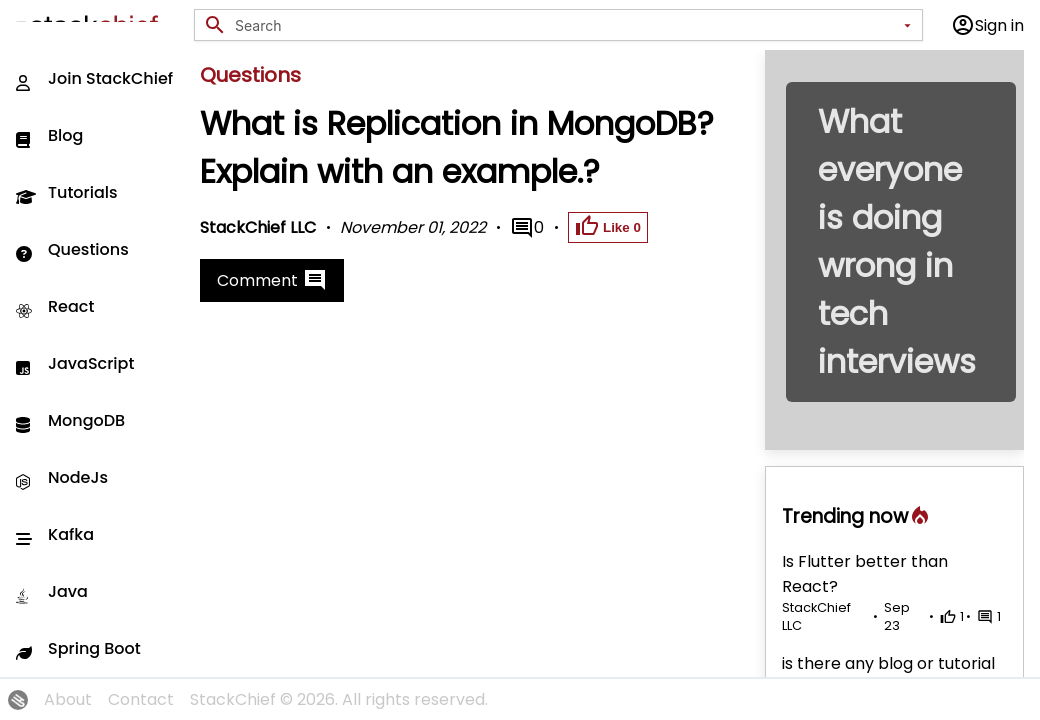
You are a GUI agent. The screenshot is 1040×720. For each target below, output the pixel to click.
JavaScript (75, 363)
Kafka (55, 534)
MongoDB (70, 420)
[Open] (907, 25)
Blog (49, 135)
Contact (141, 699)
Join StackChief (94, 78)
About (68, 699)
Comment (272, 280)
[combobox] (564, 25)
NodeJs (62, 477)
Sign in (987, 25)
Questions (72, 249)
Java (52, 591)
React (55, 306)
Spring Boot (78, 648)
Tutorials (67, 192)
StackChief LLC (258, 227)
